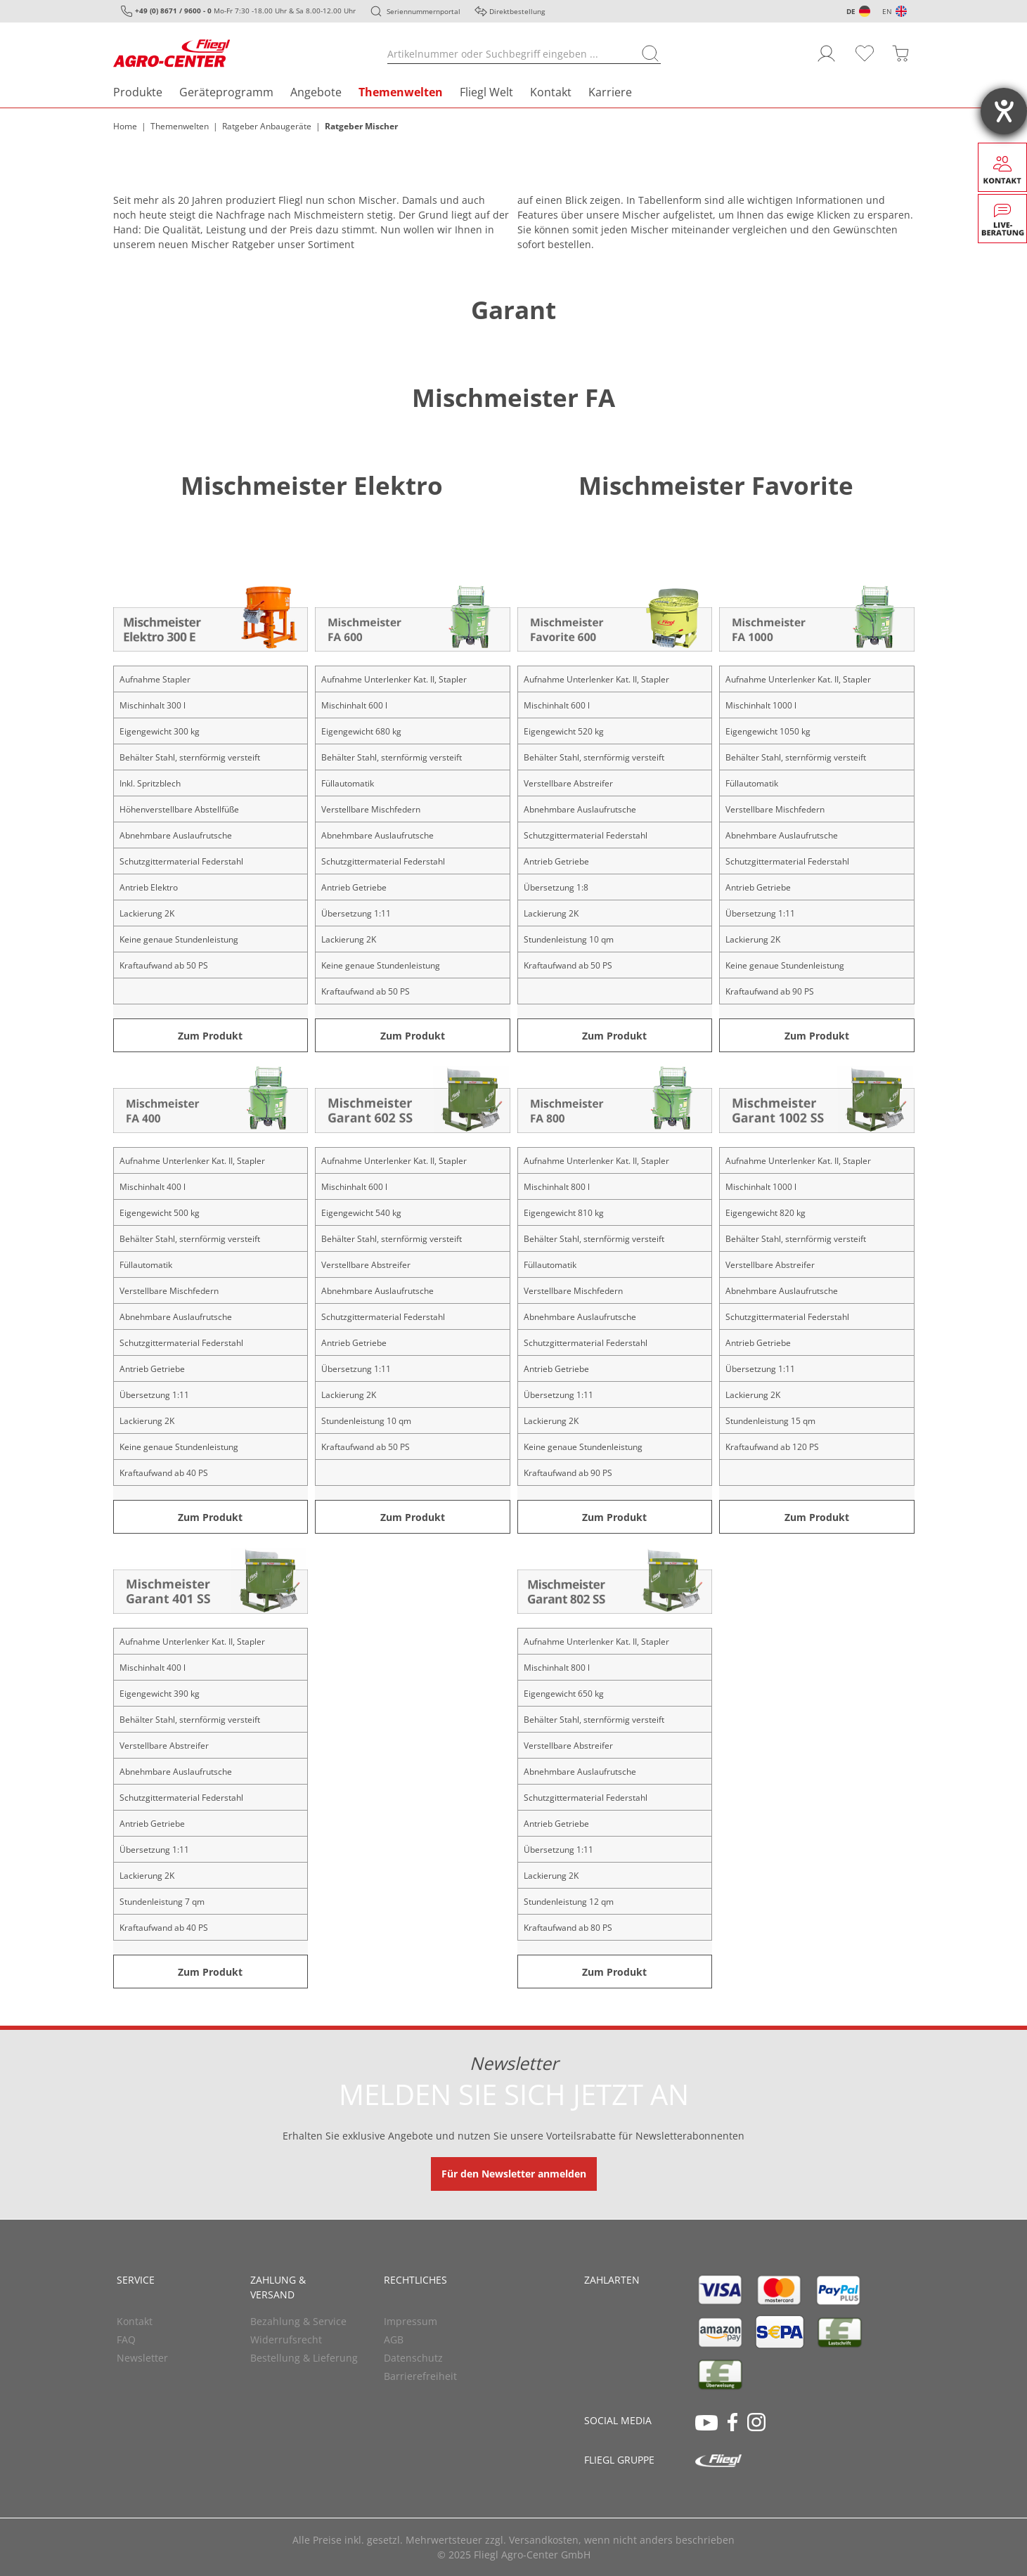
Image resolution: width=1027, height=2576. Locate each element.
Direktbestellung (517, 11)
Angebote (316, 92)
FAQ (126, 2339)
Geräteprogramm (226, 92)
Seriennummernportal (423, 11)
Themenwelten (401, 92)
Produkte (137, 92)
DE (850, 11)
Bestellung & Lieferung (304, 2357)
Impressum (410, 2321)
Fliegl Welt (486, 92)
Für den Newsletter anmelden (513, 2173)
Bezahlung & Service (298, 2321)
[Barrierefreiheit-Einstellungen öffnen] (1004, 111)
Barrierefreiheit (420, 2376)
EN (887, 11)
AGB (393, 2339)
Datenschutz (413, 2357)
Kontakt (550, 92)
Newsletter (142, 2357)
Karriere (610, 92)
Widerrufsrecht (286, 2339)
